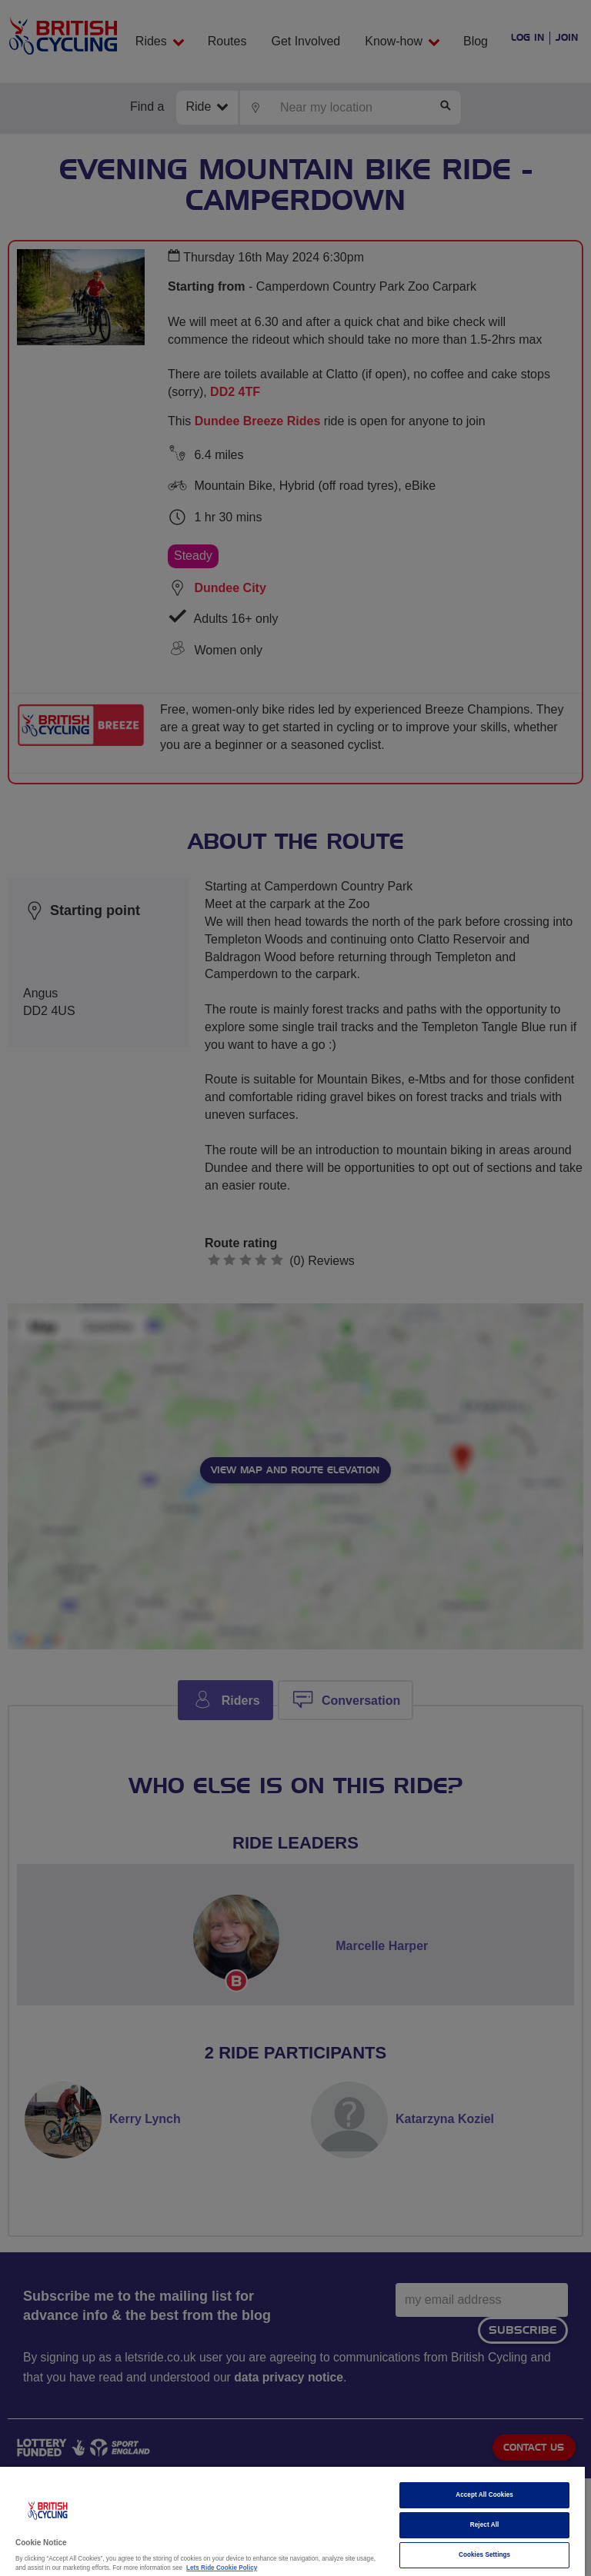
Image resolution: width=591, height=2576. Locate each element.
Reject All (484, 2524)
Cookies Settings (484, 2554)
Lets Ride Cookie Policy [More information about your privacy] (221, 2567)
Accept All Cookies (484, 2494)
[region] (292, 2521)
